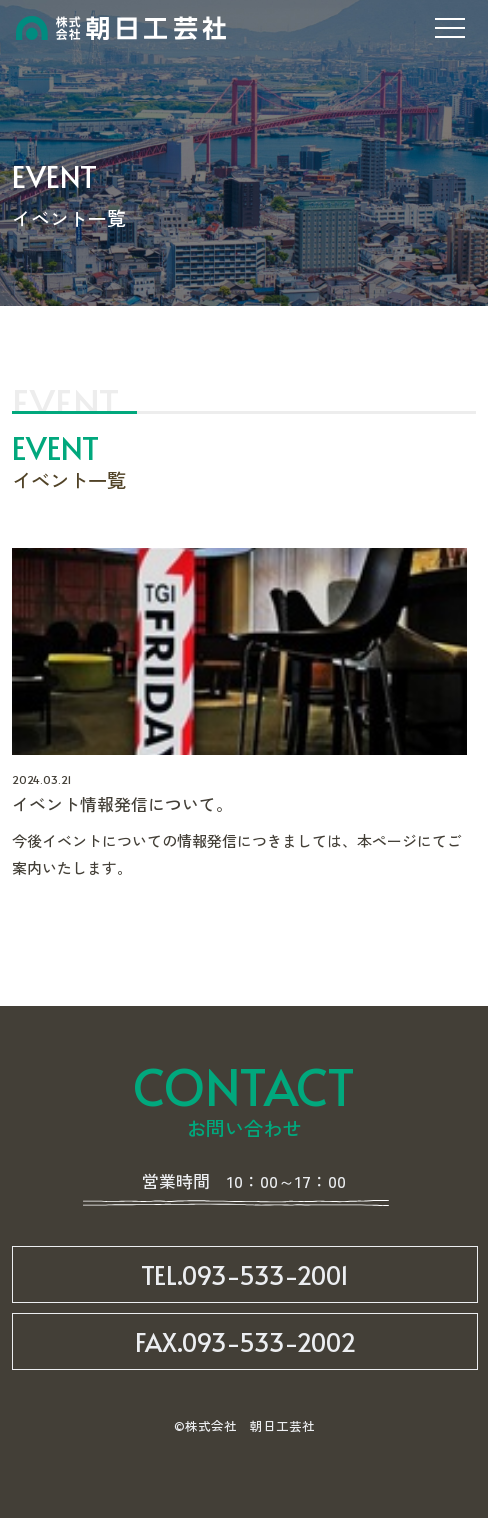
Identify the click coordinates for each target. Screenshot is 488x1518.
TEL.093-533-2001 (245, 1274)
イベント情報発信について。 (122, 803)
